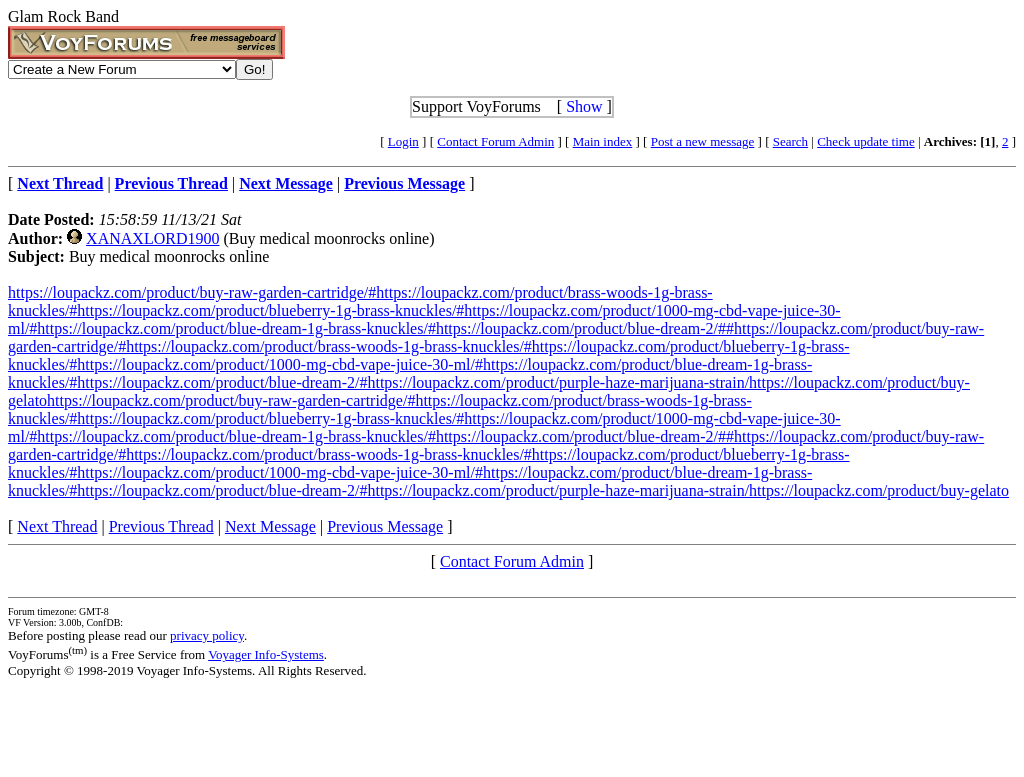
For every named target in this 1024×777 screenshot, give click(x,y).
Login (403, 141)
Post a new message (703, 141)
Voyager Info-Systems (266, 654)
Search (790, 141)
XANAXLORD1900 (152, 238)
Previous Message (385, 526)
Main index (603, 141)
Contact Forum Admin (495, 141)
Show (584, 106)
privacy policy (207, 635)
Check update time (865, 141)
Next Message (270, 526)
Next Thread (57, 526)
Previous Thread (161, 526)
